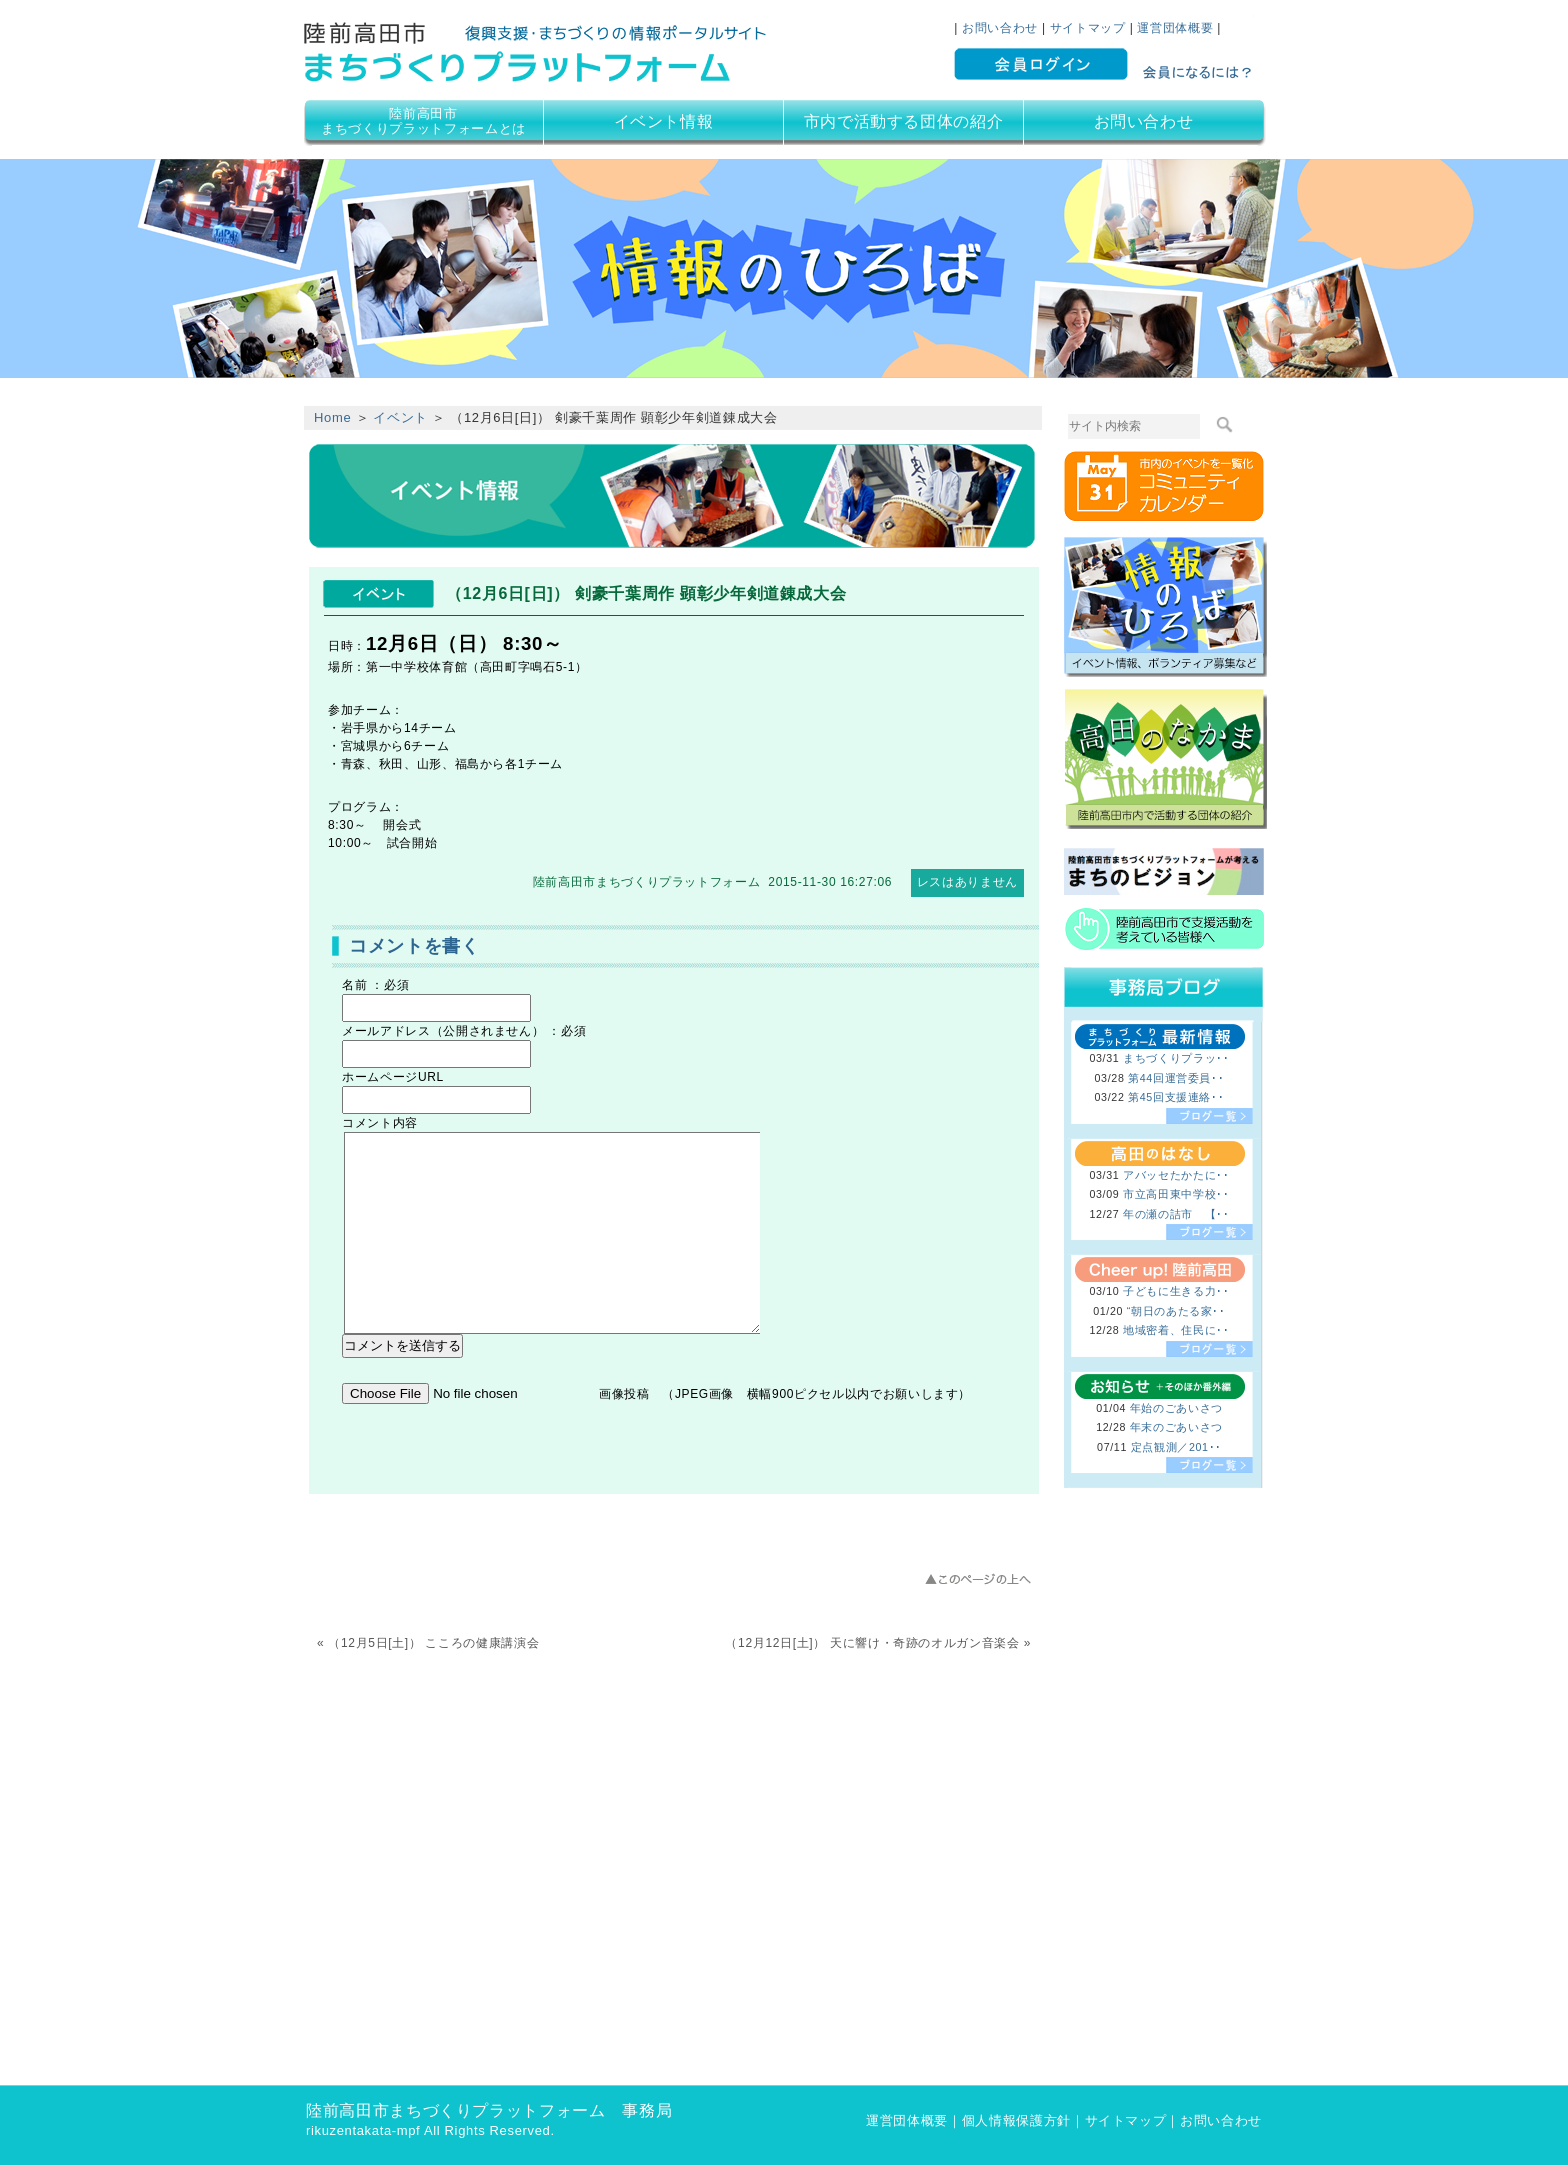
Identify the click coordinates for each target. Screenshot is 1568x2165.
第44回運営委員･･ (1176, 1078)
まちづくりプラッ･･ (1176, 1058)
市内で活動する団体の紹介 (904, 121)
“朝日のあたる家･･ (1176, 1311)
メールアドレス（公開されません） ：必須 (464, 1031)
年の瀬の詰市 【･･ (1176, 1214)
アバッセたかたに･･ (1176, 1175)
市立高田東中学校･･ (1176, 1194)
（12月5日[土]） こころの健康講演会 (433, 1643)
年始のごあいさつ (1176, 1408)
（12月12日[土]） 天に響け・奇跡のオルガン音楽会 (872, 1643)
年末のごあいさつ (1176, 1427)
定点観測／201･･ (1176, 1447)
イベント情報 (664, 121)
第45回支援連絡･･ (1176, 1097)
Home (332, 417)
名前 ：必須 (375, 985)
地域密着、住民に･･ (1176, 1330)
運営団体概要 (1175, 28)
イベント (400, 417)
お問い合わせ (1000, 28)
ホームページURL (393, 1077)
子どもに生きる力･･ (1176, 1291)
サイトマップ (1088, 28)
